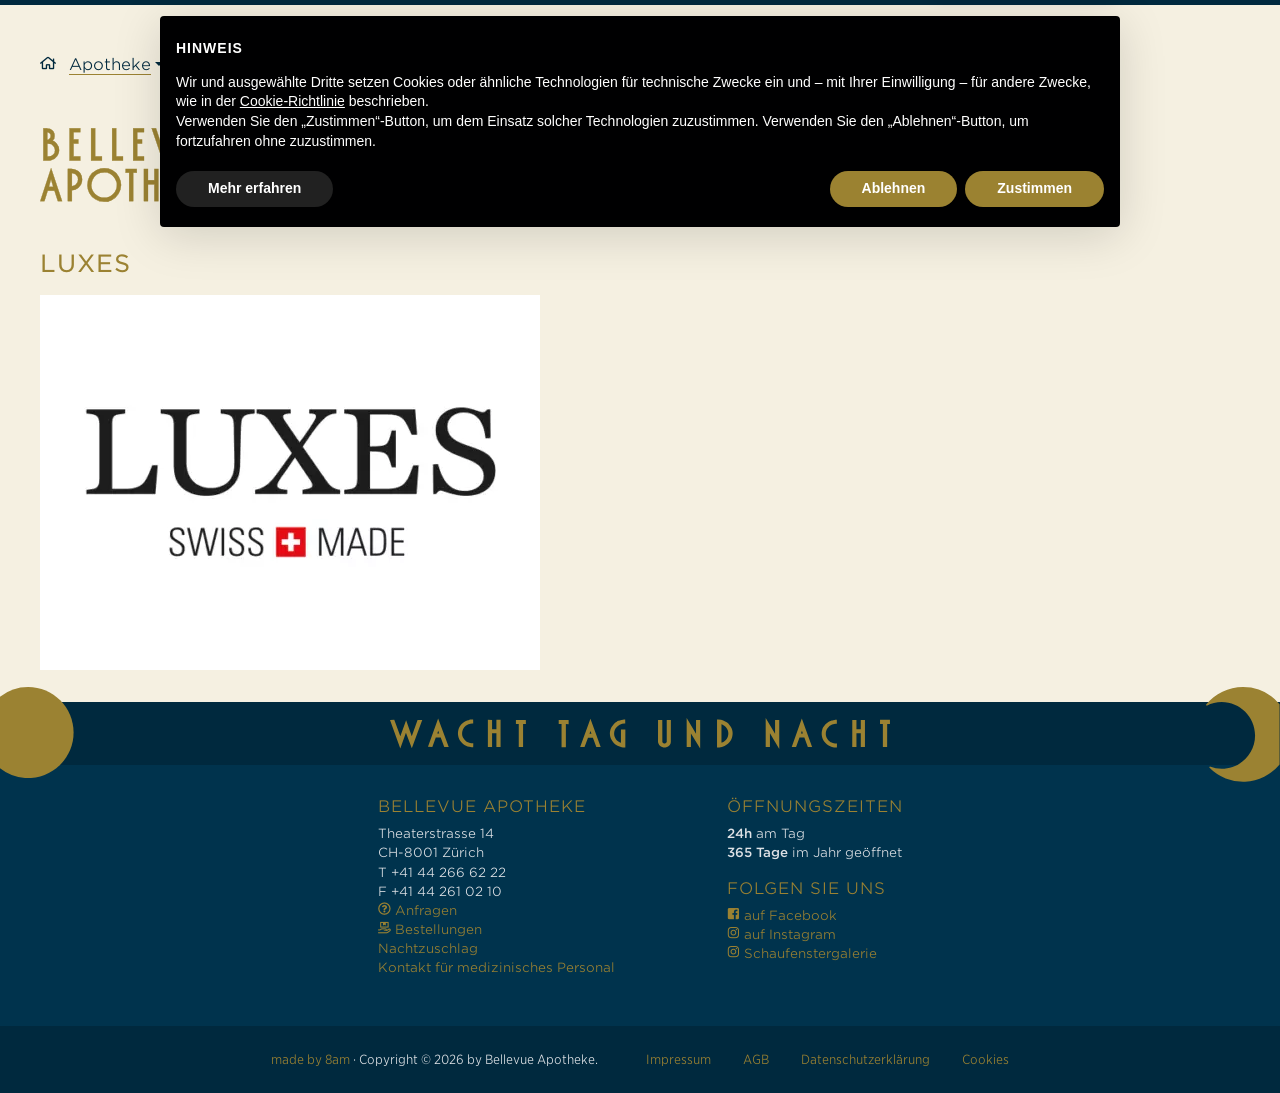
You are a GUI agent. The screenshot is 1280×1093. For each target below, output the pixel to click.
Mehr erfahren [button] (254, 1038)
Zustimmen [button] (1034, 1038)
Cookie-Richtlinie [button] (292, 952)
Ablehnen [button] (894, 1038)
